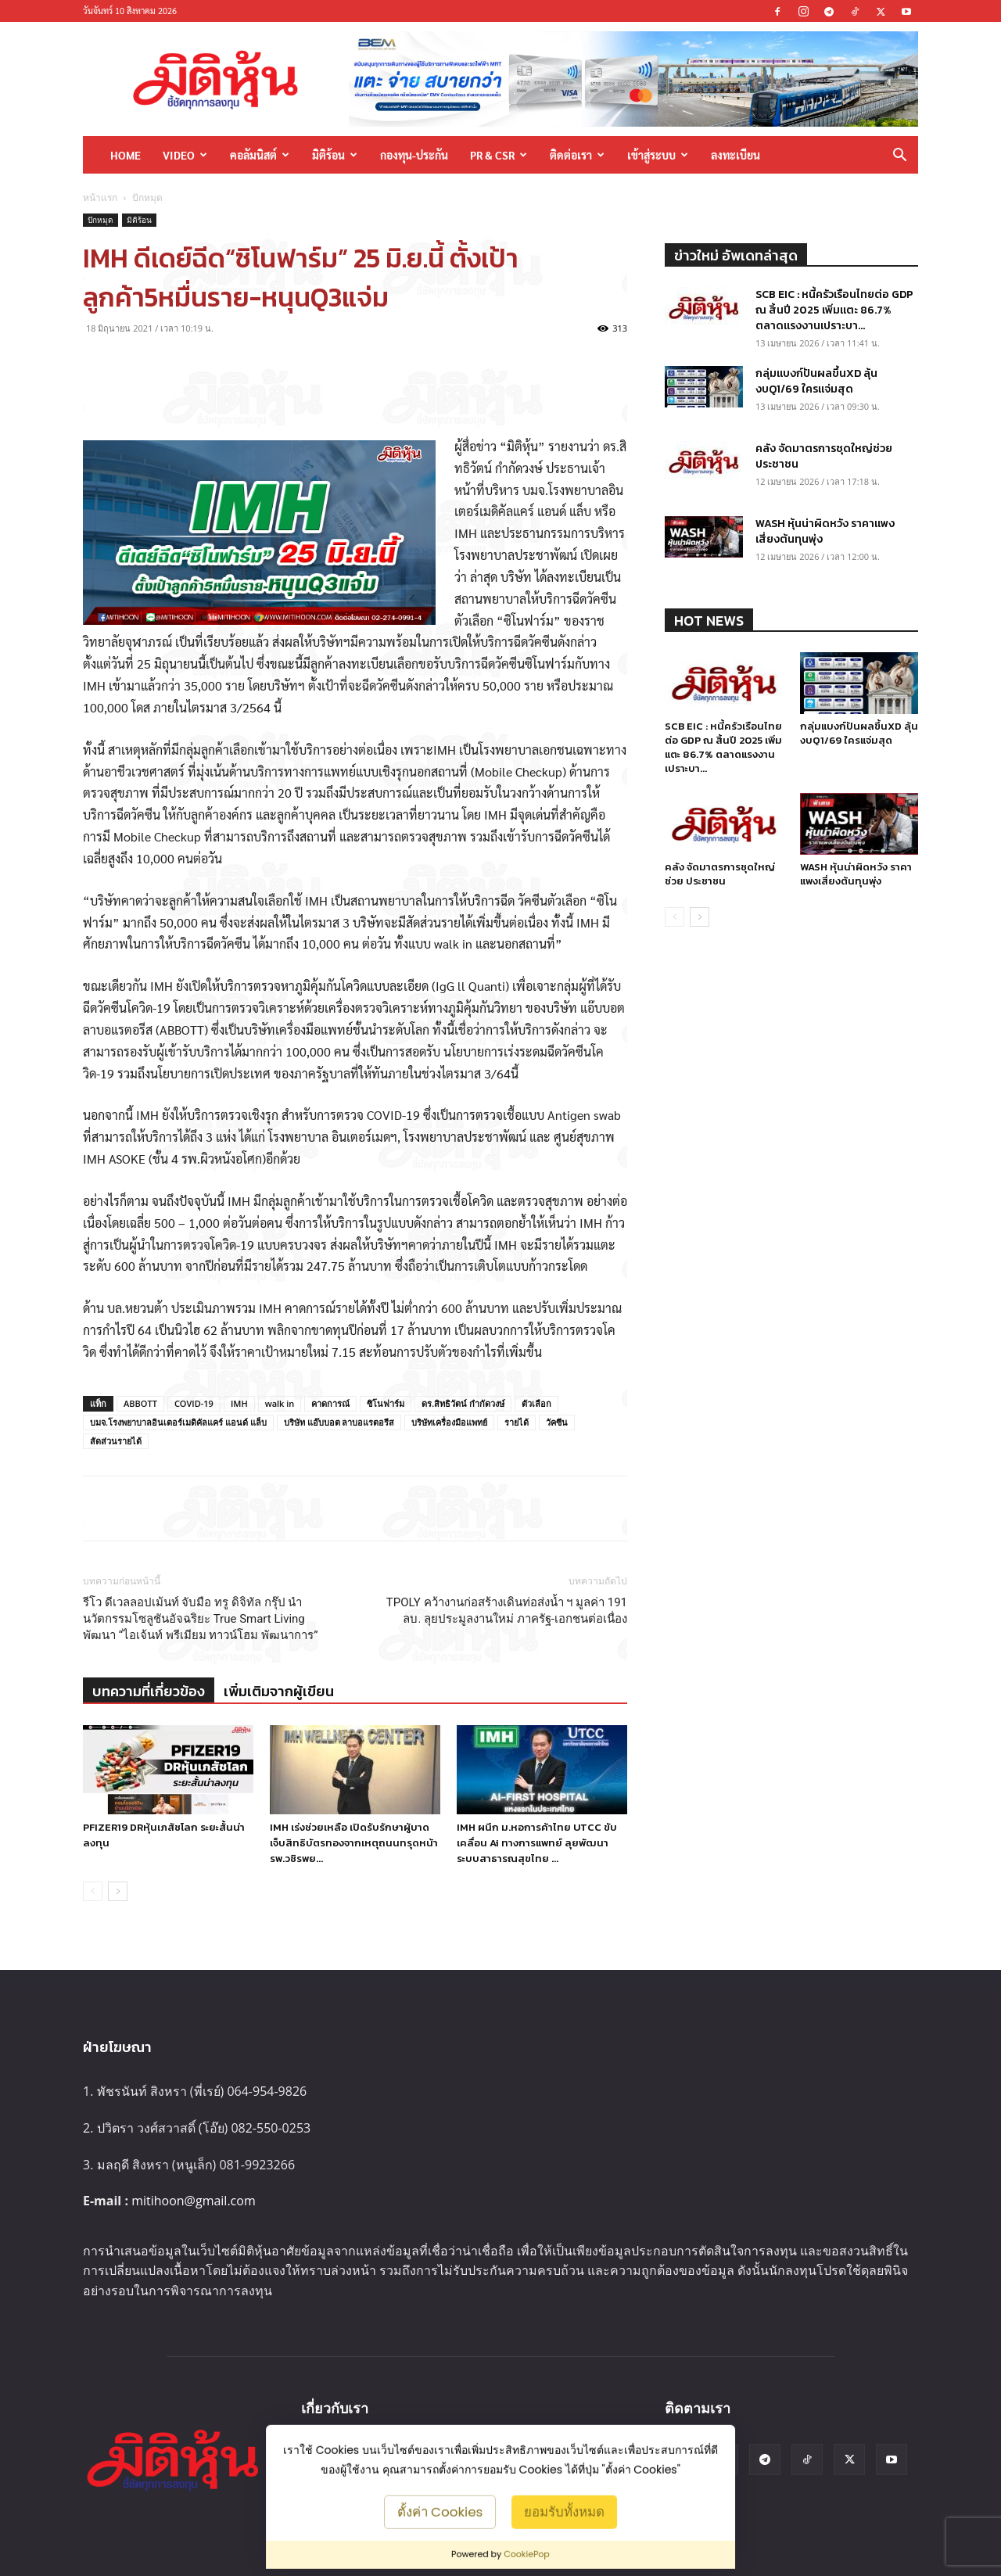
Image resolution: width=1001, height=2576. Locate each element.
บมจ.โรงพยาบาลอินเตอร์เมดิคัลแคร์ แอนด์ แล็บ (178, 1422)
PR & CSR (498, 155)
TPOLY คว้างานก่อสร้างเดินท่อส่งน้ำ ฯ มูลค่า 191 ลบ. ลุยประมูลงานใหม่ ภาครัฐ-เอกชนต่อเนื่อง (506, 1610)
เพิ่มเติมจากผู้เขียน (279, 1691)
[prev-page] (92, 1891)
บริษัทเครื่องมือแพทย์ (449, 1422)
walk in (280, 1403)
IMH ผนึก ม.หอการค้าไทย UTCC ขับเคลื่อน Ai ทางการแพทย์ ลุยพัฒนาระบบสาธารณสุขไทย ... (537, 1843)
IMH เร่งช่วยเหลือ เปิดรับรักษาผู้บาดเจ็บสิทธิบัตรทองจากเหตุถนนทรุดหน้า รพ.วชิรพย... (354, 1843)
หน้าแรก (100, 197)
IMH (239, 1403)
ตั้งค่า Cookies (440, 2511)
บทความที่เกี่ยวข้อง (148, 1691)
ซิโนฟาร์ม (385, 1403)
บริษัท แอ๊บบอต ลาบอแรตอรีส (339, 1422)
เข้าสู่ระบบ (657, 155)
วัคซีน (557, 1422)
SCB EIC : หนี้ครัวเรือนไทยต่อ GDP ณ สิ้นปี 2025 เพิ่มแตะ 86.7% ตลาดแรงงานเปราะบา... (834, 310)
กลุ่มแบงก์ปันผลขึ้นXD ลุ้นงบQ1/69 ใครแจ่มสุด (816, 381)
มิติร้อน (334, 155)
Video (185, 155)
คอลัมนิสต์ (259, 155)
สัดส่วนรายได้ (116, 1441)
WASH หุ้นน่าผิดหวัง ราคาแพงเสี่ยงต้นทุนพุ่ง (825, 531)
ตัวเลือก (536, 1403)
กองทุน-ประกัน (414, 155)
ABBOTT (140, 1403)
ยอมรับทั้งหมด (564, 2511)
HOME (125, 155)
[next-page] (117, 1891)
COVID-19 (193, 1403)
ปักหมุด (100, 219)
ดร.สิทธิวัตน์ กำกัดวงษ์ (463, 1403)
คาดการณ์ (330, 1403)
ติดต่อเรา (577, 155)
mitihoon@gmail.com (193, 2200)
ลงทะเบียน (735, 155)
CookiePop (527, 2554)
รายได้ (516, 1422)
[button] (899, 156)
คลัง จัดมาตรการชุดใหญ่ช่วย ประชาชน (823, 456)
